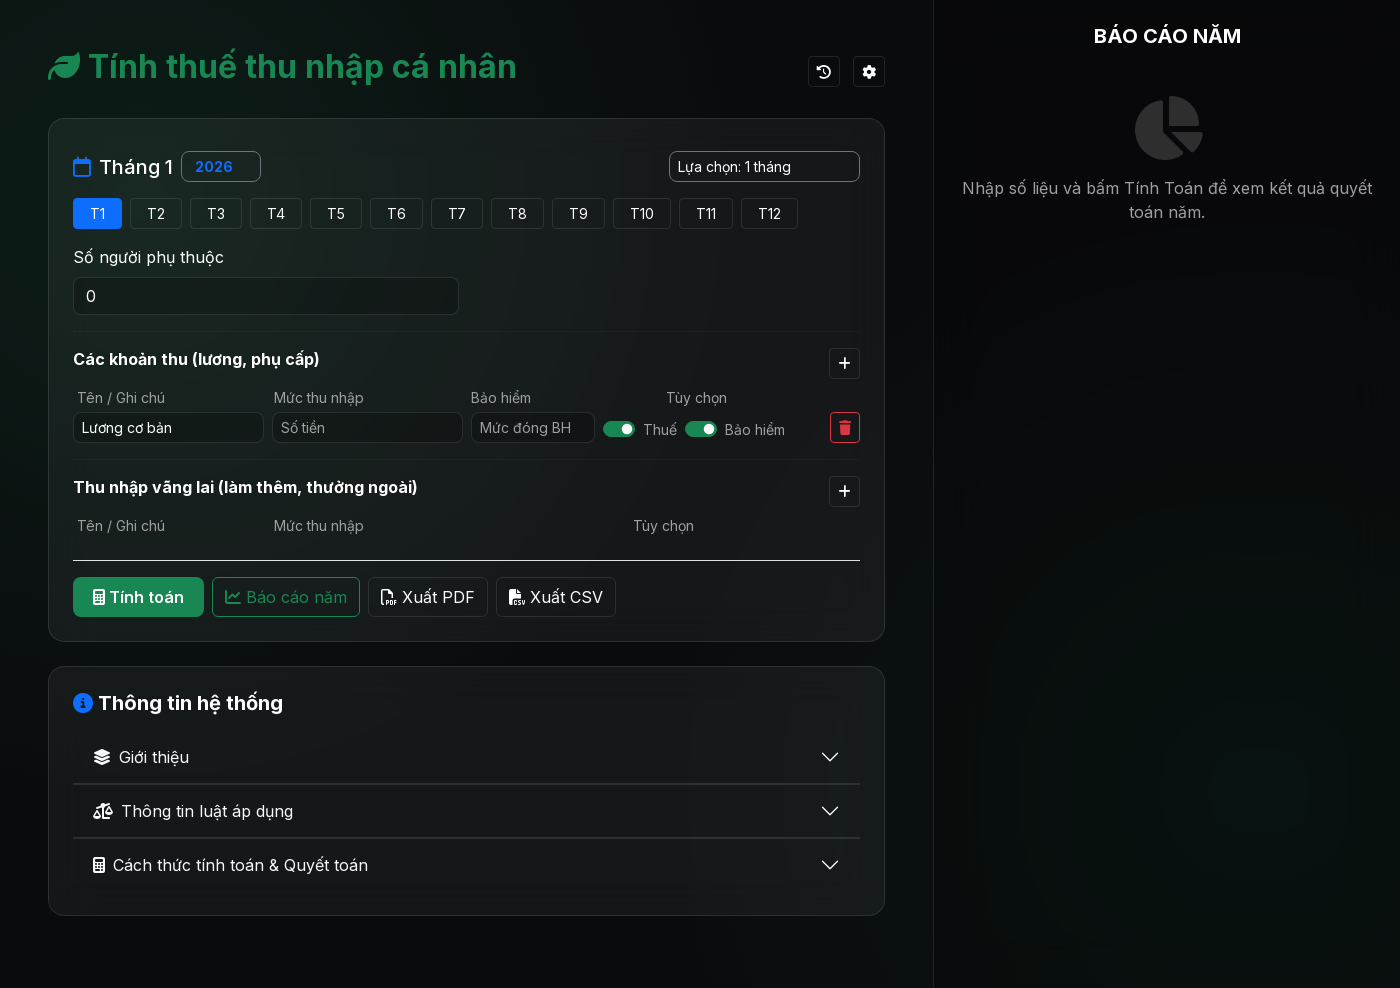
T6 (396, 213)
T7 (457, 213)
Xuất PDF (428, 597)
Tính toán (138, 597)
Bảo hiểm (755, 429)
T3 (216, 213)
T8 (517, 213)
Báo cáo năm (286, 597)
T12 (769, 213)
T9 (578, 213)
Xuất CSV (556, 597)
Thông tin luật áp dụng (193, 811)
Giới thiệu (141, 757)
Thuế (660, 429)
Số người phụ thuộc (148, 257)
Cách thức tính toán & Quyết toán (230, 865)
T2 (156, 213)
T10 (642, 213)
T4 (276, 213)
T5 (336, 213)
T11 (706, 213)
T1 (97, 213)
